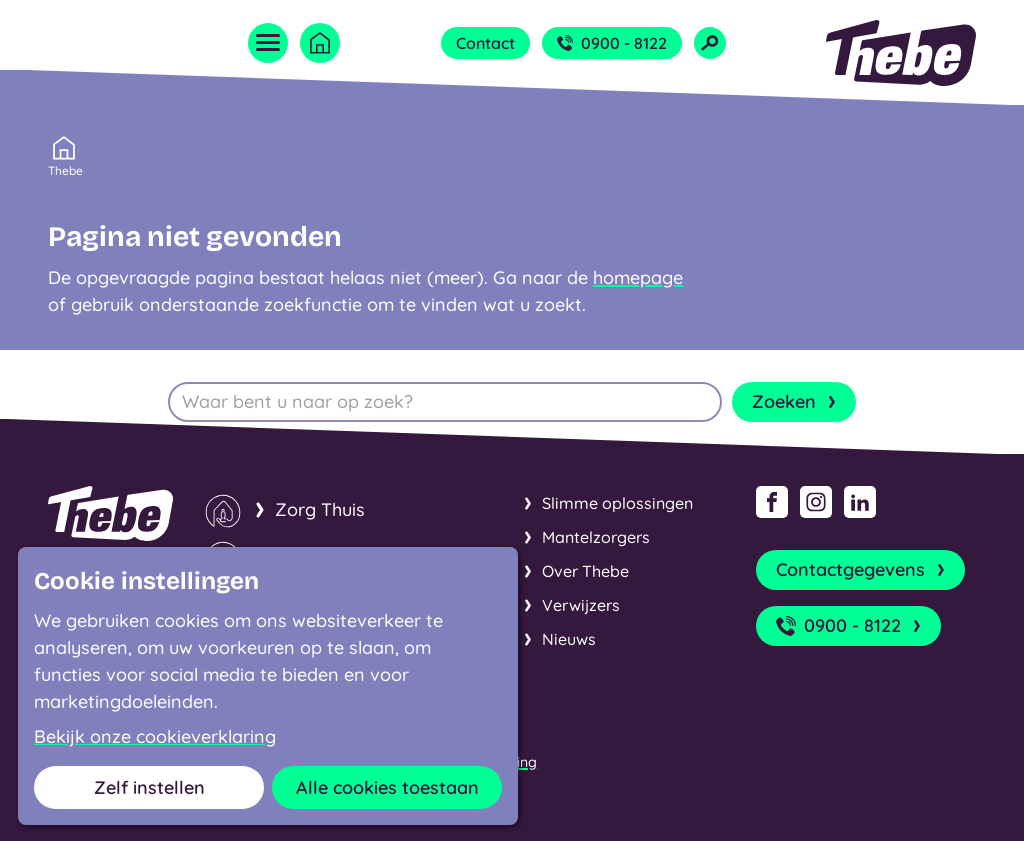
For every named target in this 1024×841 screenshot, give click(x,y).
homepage (638, 277)
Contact (485, 43)
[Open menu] (268, 43)
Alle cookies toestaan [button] (387, 787)
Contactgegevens (862, 570)
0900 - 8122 (612, 43)
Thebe (65, 169)
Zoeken (796, 402)
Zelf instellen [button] (149, 787)
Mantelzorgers (596, 537)
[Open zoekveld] (710, 43)
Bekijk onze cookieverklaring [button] (155, 737)
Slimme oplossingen (617, 503)
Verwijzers (581, 605)
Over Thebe (585, 571)
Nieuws (569, 639)
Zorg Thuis (320, 509)
